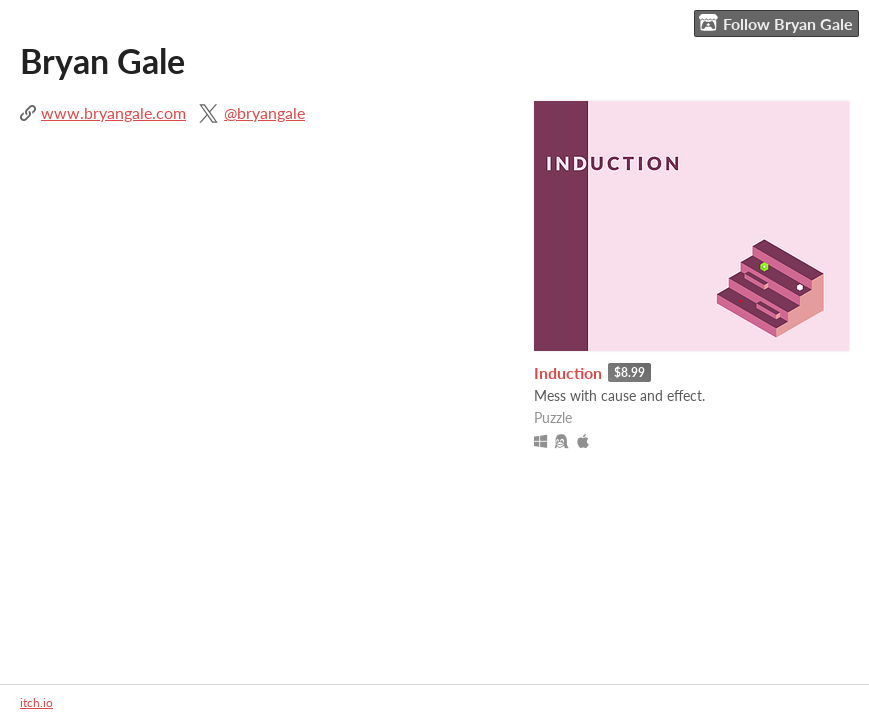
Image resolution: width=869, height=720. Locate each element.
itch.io (36, 702)
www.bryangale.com (113, 112)
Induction (568, 372)
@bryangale (264, 112)
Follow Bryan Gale (776, 23)
